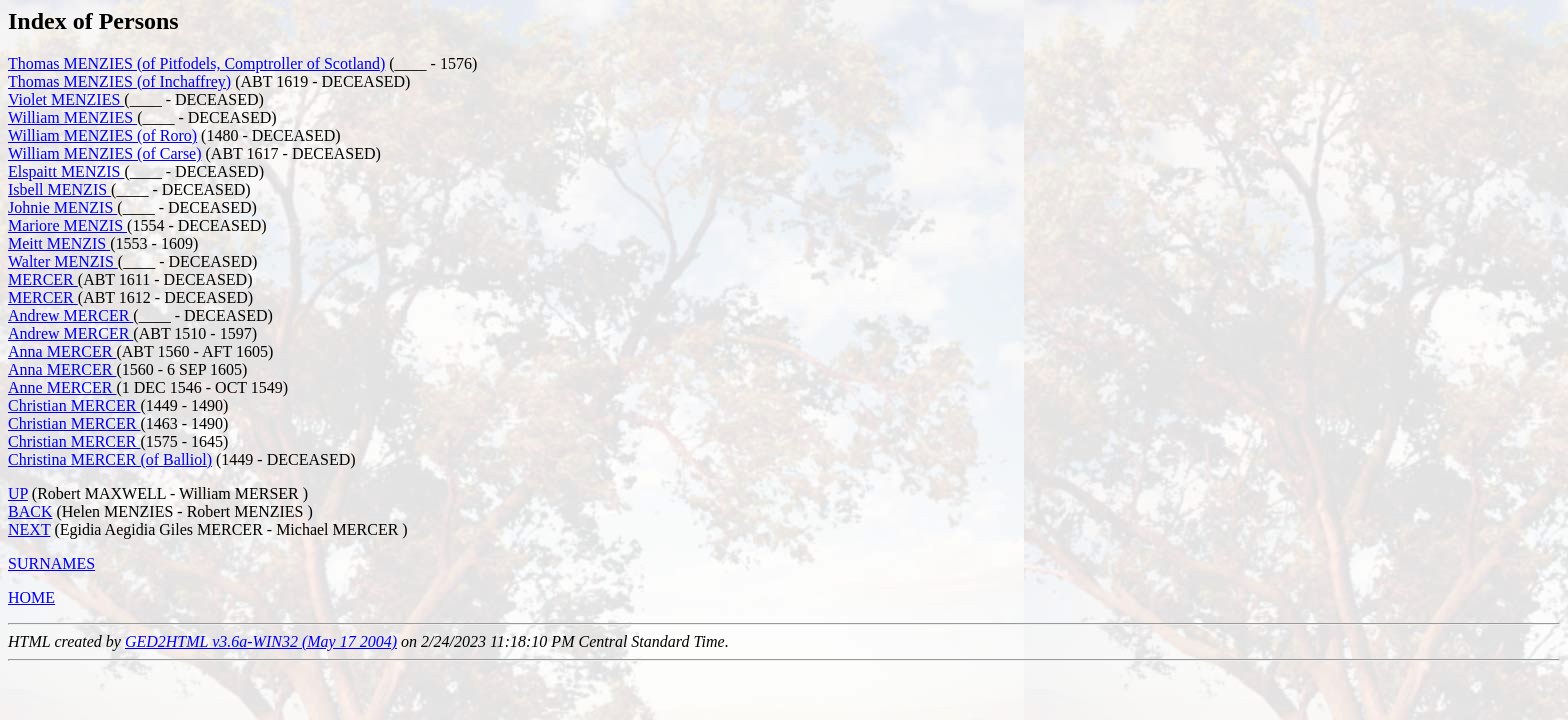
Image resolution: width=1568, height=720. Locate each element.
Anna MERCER (62, 351)
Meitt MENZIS (59, 243)
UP (18, 493)
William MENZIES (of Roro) (102, 135)
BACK (30, 511)
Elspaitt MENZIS (66, 171)
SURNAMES (51, 563)
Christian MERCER (74, 405)
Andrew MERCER (70, 315)
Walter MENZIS (63, 261)
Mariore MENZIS (67, 225)
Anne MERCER (62, 387)
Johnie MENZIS (62, 207)
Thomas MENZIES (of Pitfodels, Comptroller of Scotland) (196, 63)
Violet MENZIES (66, 99)
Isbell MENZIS (59, 189)
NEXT (29, 529)
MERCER (43, 279)
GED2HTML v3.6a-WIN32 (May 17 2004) (261, 641)
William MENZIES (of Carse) (105, 153)
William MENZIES (72, 117)
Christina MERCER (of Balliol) (110, 459)
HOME (31, 597)
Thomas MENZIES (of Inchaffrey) (119, 81)
